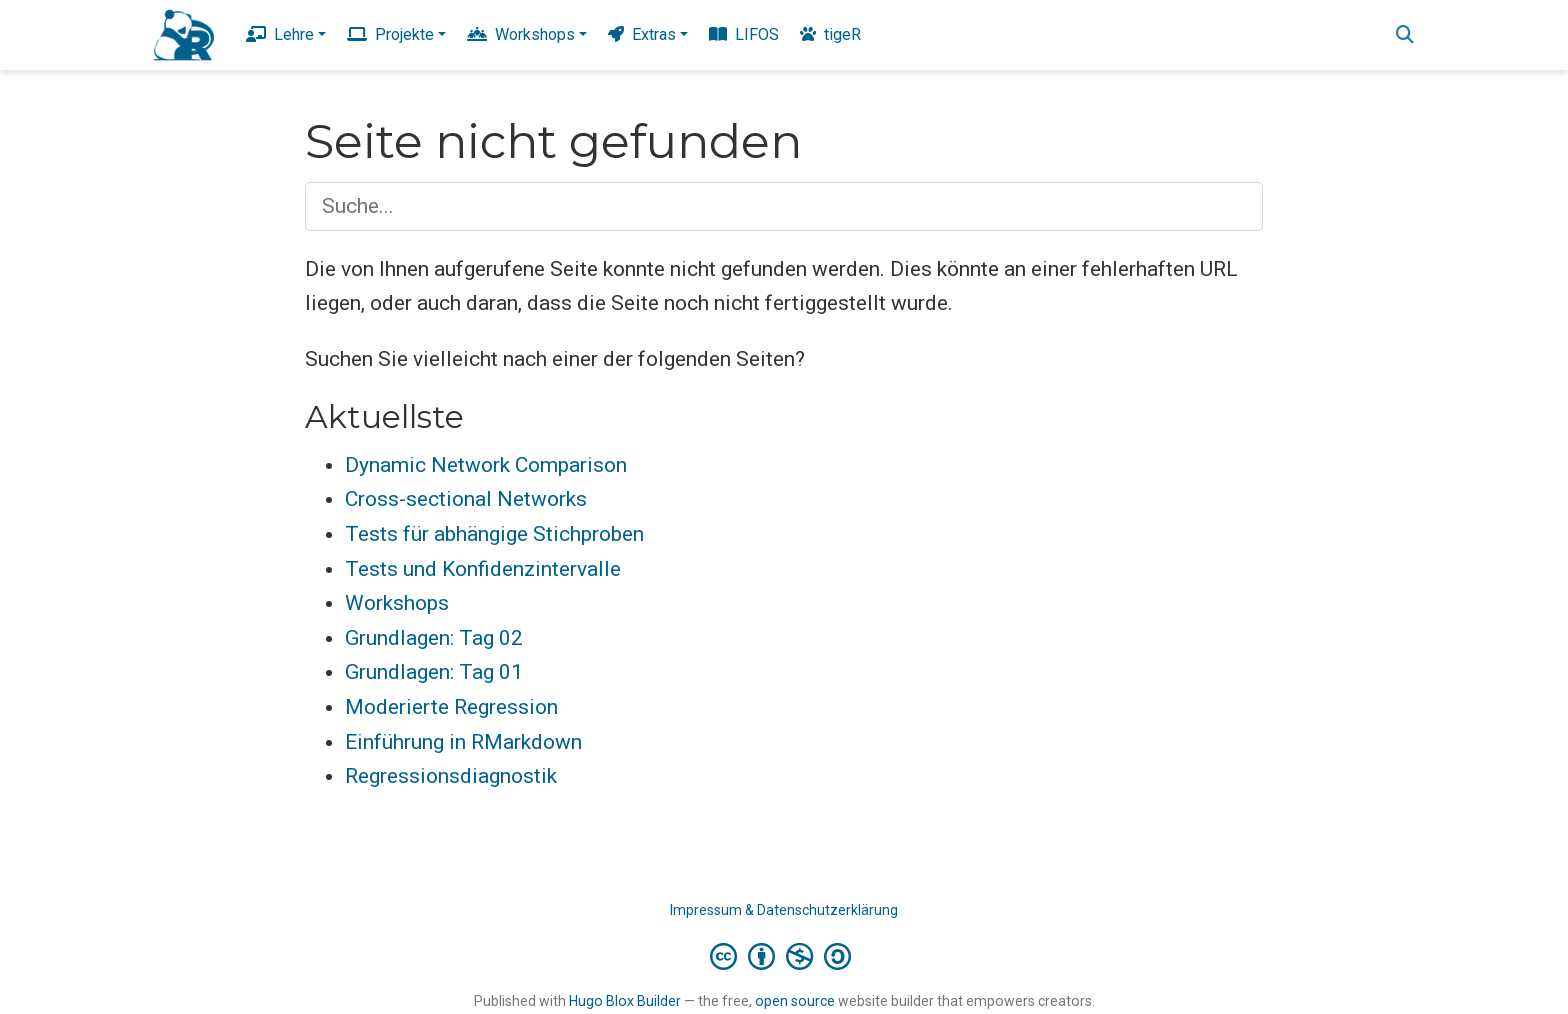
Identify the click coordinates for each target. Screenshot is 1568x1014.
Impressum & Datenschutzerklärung (784, 910)
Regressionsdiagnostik (451, 776)
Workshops (397, 603)
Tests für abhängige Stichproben (494, 534)
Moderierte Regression (451, 707)
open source (795, 1001)
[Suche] (1405, 35)
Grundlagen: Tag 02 (434, 638)
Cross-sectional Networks (466, 499)
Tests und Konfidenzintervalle (483, 569)
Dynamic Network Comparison (486, 465)
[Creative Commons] (784, 956)
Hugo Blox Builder (625, 1001)
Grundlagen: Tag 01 (434, 672)
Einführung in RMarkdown (463, 742)
